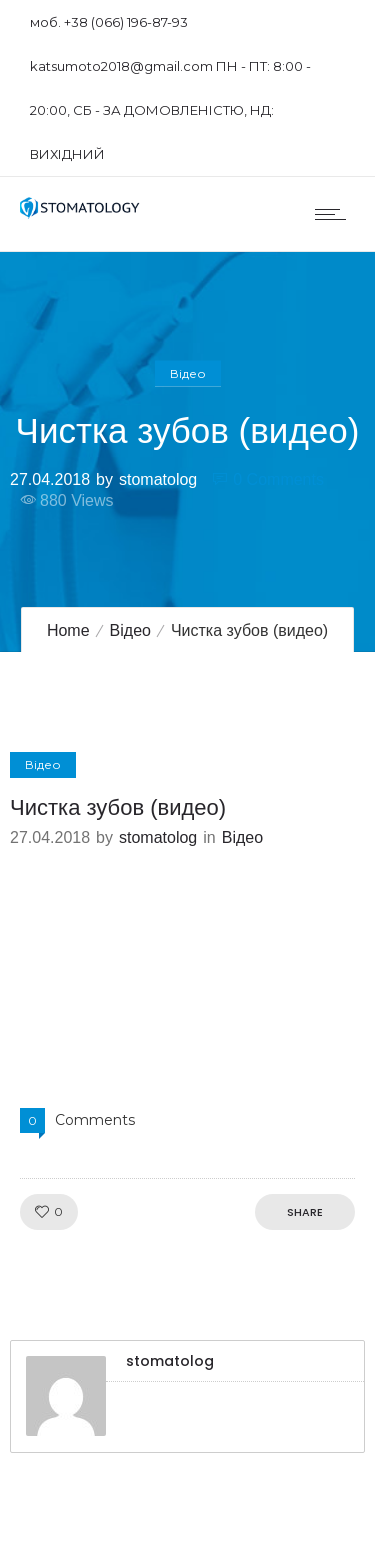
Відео (130, 630)
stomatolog (158, 478)
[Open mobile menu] (335, 214)
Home (68, 630)
